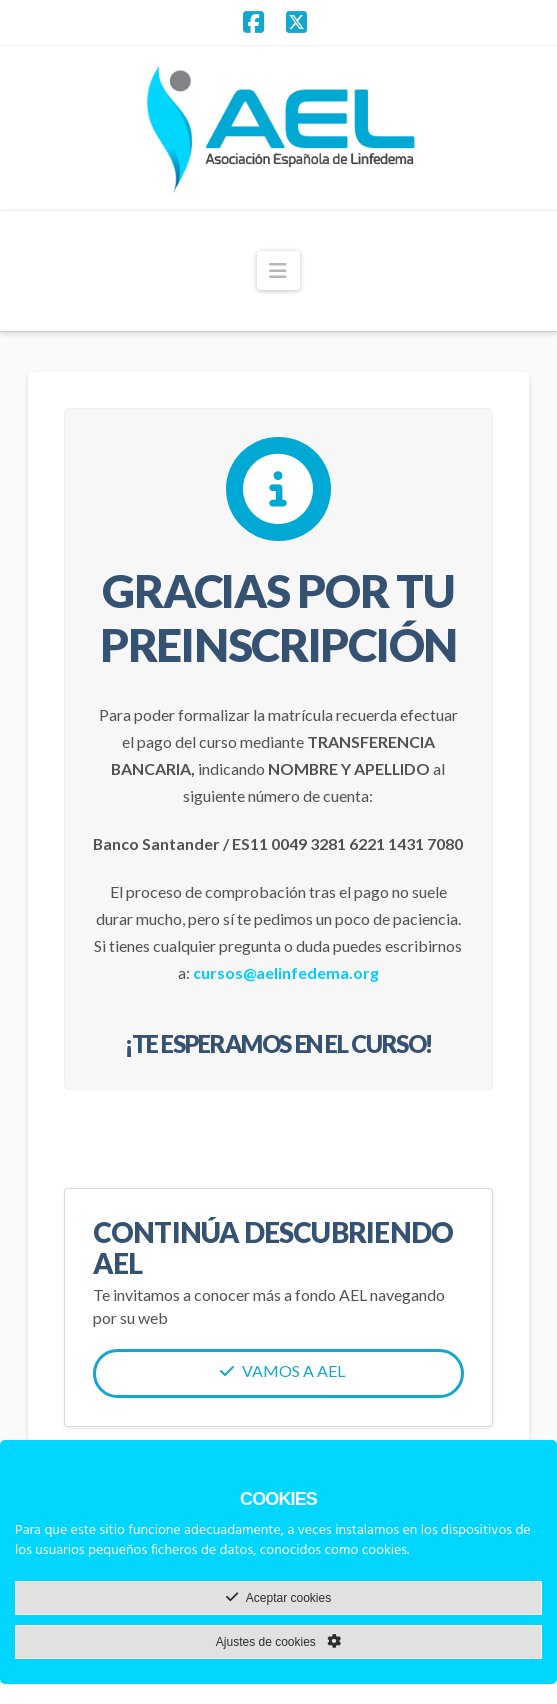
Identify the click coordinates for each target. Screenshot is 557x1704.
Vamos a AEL (282, 1370)
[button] (278, 270)
